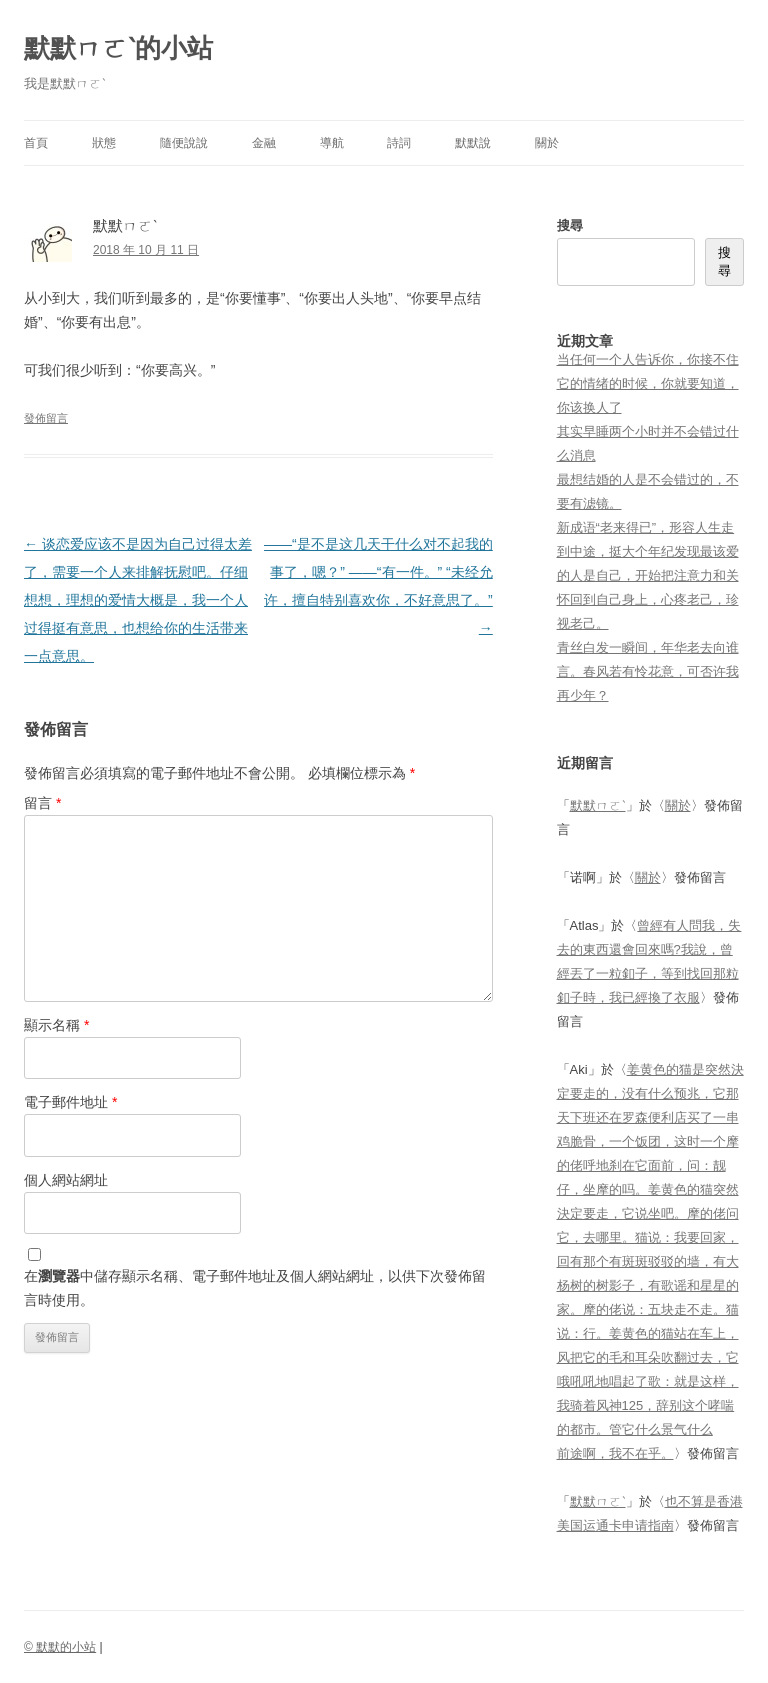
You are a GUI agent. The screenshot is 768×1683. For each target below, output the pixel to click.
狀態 (104, 143)
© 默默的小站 (60, 1647)
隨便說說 (184, 143)
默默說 (473, 143)
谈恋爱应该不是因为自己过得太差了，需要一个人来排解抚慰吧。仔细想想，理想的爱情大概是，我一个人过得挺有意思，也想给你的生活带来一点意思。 (138, 600)
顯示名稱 (56, 1025)
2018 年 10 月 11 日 (146, 250)
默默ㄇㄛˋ (598, 805)
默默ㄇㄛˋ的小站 (118, 48)
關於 (547, 143)
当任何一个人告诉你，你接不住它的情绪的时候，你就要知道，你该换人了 (648, 383)
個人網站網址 (66, 1180)
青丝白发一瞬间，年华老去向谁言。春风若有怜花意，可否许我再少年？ (648, 671)
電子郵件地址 (70, 1102)
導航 (332, 143)
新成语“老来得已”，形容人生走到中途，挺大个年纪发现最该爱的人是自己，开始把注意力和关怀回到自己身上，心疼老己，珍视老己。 (648, 575)
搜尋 (570, 225)
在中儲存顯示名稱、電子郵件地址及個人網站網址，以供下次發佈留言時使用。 (255, 1288)
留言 (42, 803)
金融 (264, 143)
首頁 (36, 143)
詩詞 (399, 143)
